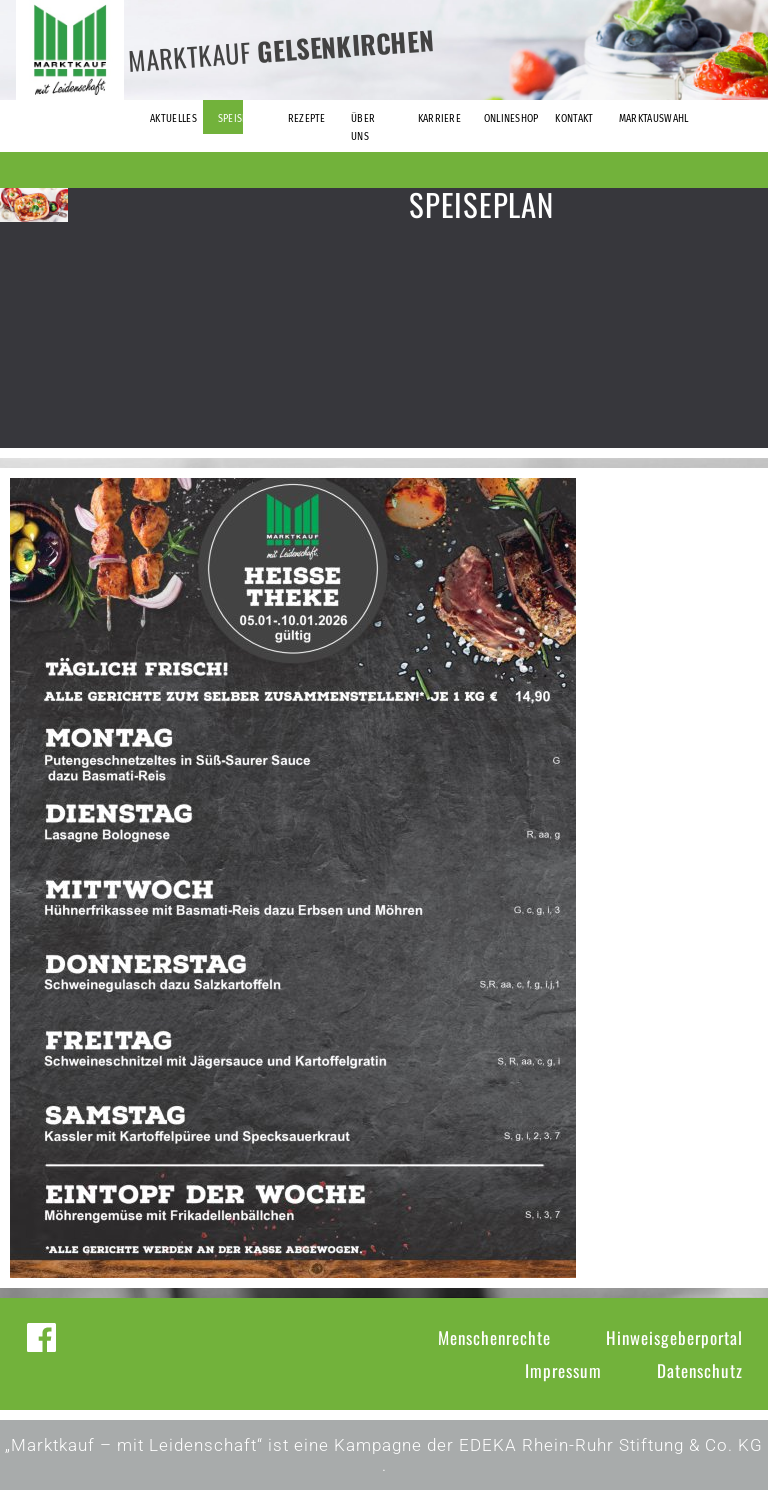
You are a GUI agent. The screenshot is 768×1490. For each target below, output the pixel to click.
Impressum (563, 1370)
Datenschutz (700, 1370)
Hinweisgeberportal (674, 1337)
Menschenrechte (494, 1337)
